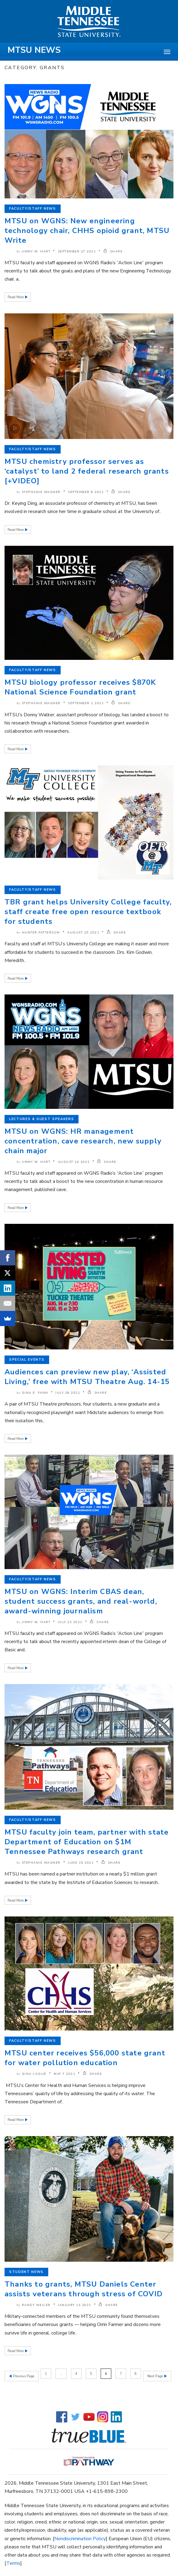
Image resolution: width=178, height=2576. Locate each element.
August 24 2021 (74, 1162)
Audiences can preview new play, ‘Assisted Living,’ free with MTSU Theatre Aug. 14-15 (87, 1376)
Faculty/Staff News (32, 208)
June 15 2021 (81, 1863)
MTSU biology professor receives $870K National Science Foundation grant (80, 687)
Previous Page (23, 2374)
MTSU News (34, 50)
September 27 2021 (77, 251)
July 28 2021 (67, 1393)
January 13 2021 (74, 2305)
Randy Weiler (36, 2305)
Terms (13, 2561)
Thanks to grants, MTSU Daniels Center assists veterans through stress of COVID (84, 2289)
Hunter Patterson (41, 932)
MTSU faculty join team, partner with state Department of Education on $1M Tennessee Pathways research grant (87, 1841)
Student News (26, 2272)
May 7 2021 (64, 2074)
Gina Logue (34, 2074)
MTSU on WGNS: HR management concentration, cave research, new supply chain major (83, 1141)
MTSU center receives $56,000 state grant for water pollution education (85, 2058)
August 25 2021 (83, 932)
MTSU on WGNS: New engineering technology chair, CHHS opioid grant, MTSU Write (87, 230)
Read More (16, 297)
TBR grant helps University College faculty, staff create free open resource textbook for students (88, 911)
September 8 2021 (86, 492)
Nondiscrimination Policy (80, 2536)
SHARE (113, 251)
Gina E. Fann (35, 1393)
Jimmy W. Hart (36, 251)
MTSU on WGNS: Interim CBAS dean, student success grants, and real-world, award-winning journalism (81, 1601)
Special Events (27, 1359)
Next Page (155, 2374)
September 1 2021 (86, 703)
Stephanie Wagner (41, 492)
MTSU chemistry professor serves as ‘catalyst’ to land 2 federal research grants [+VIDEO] (87, 471)
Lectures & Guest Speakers (41, 1119)
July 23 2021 (70, 1622)
